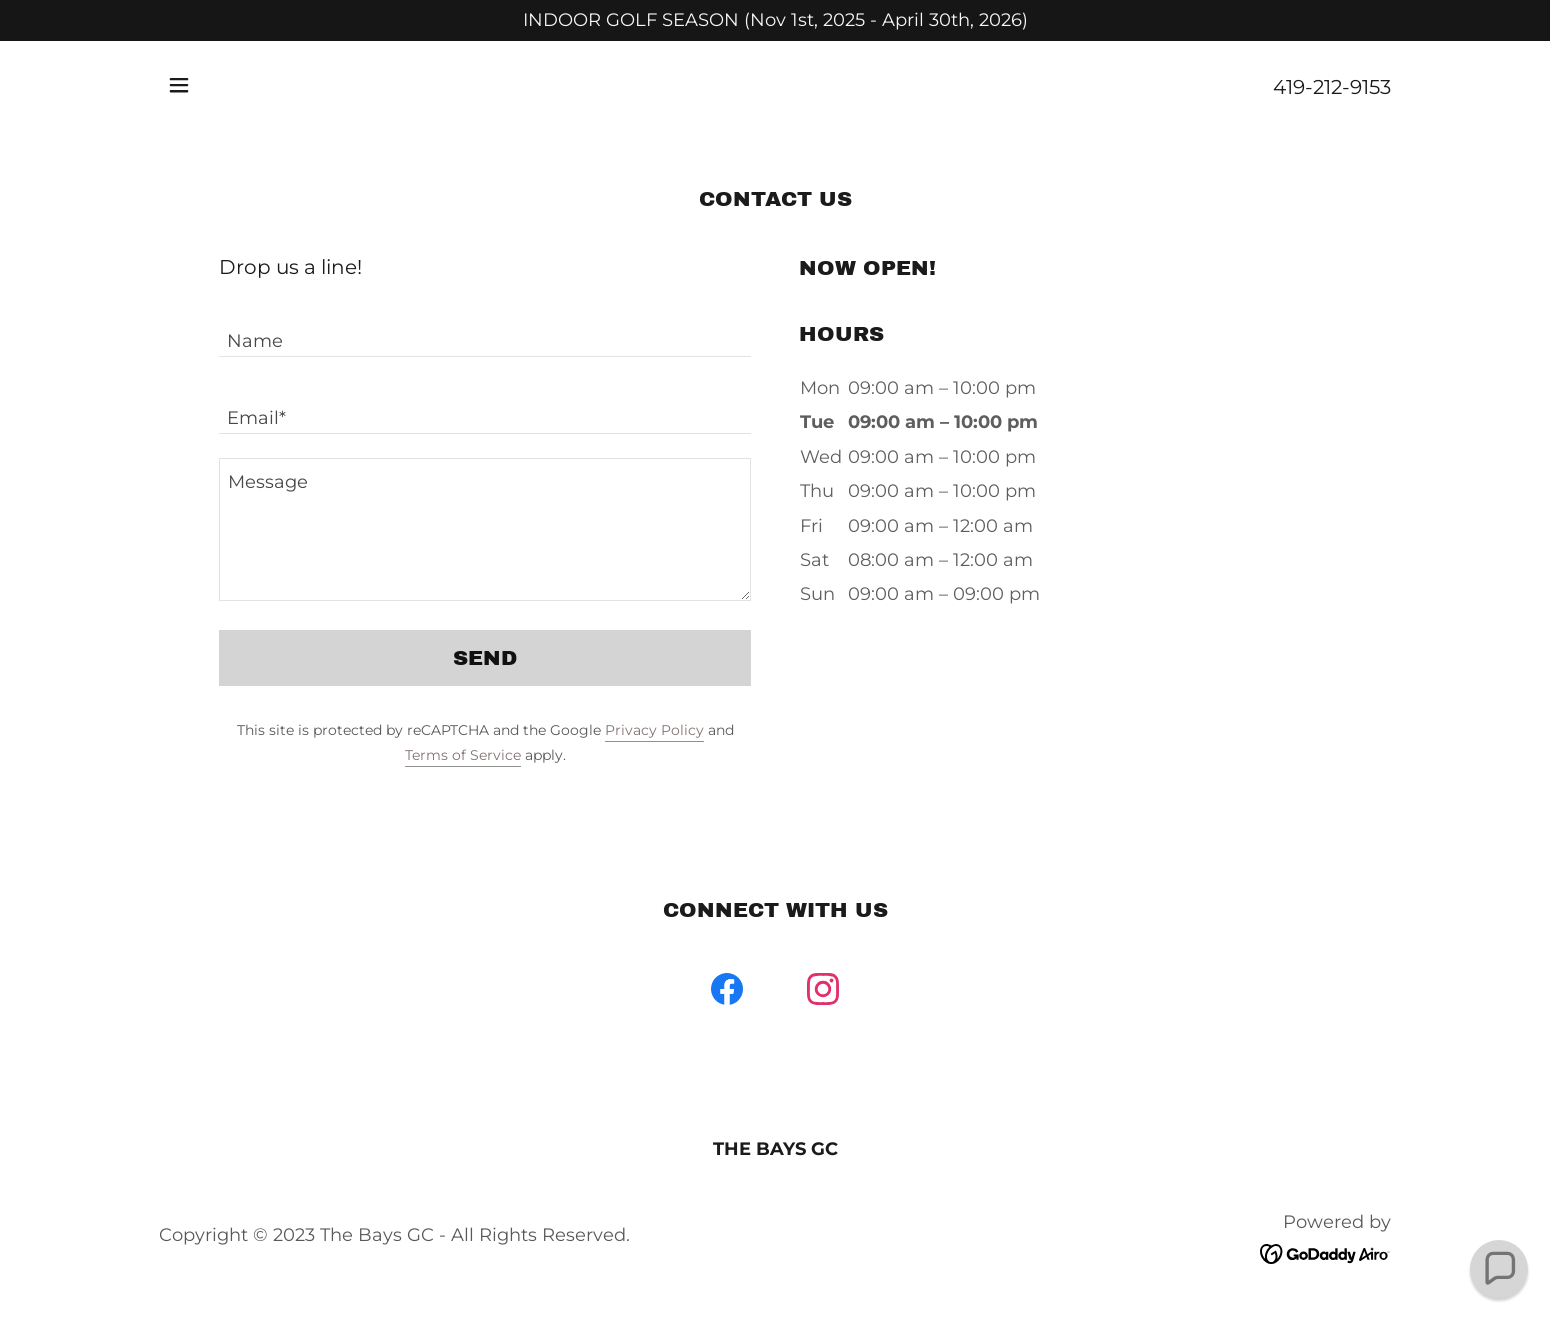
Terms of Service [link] (463, 755)
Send (485, 658)
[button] (179, 85)
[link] (727, 993)
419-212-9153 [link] (1332, 87)
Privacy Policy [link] (654, 730)
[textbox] (485, 330)
